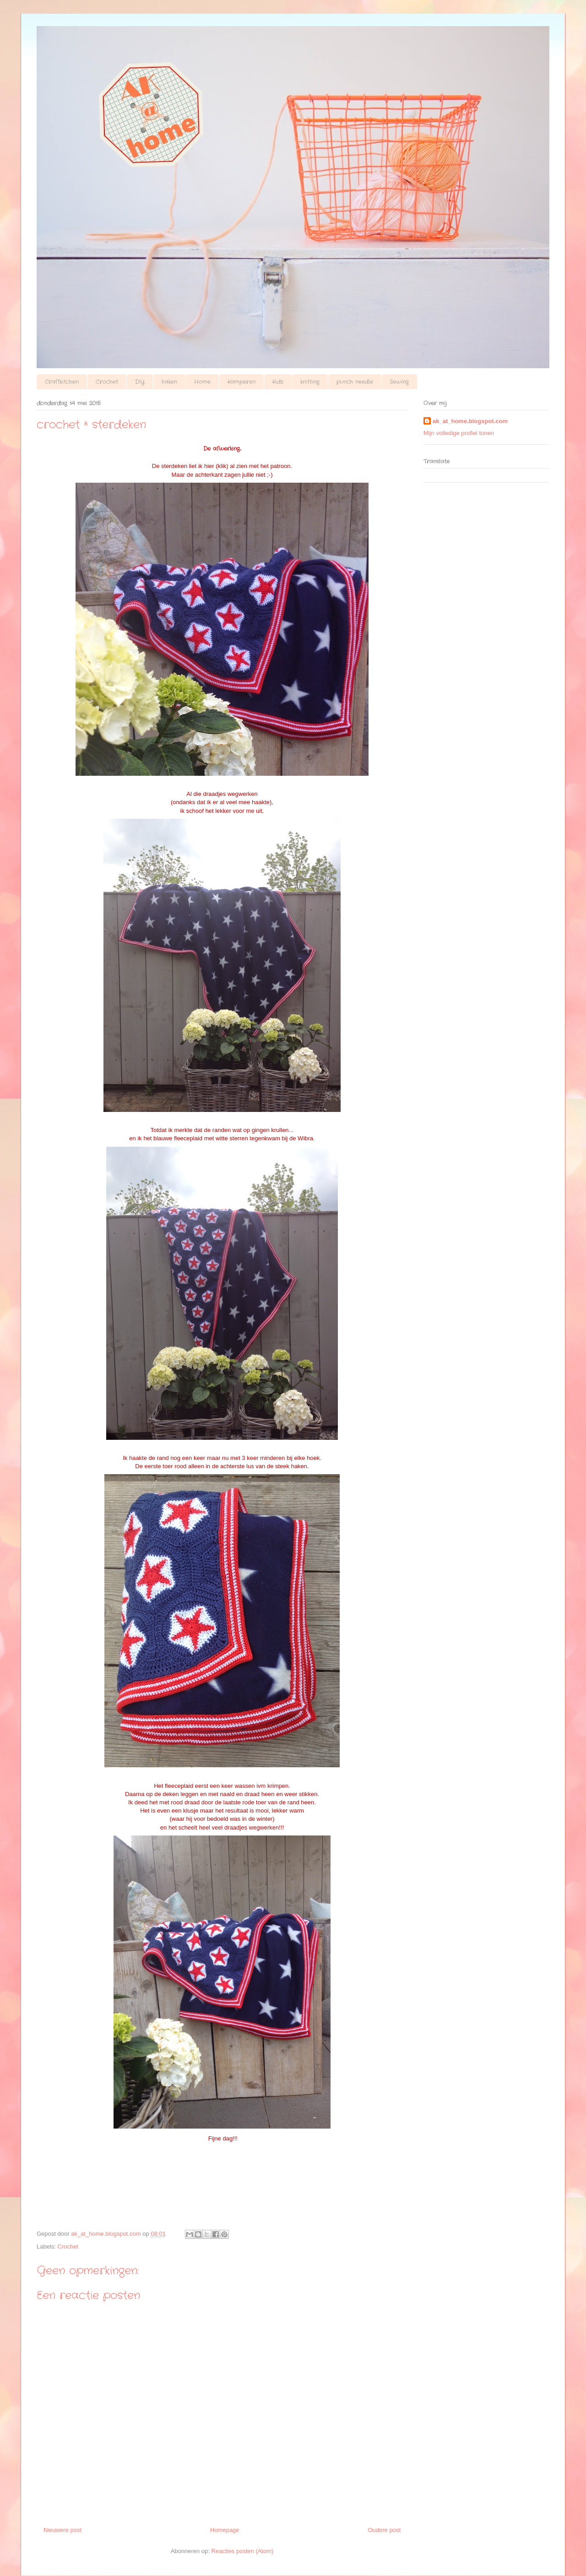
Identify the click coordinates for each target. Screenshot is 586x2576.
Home (202, 382)
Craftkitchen (62, 382)
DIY (140, 382)
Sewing (399, 382)
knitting (310, 382)
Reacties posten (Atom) (243, 2551)
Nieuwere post (62, 2530)
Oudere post (384, 2530)
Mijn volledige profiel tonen (458, 433)
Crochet (107, 382)
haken (169, 382)
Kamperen (241, 382)
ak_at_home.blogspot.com (470, 421)
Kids (277, 382)
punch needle (354, 382)
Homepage (224, 2530)
